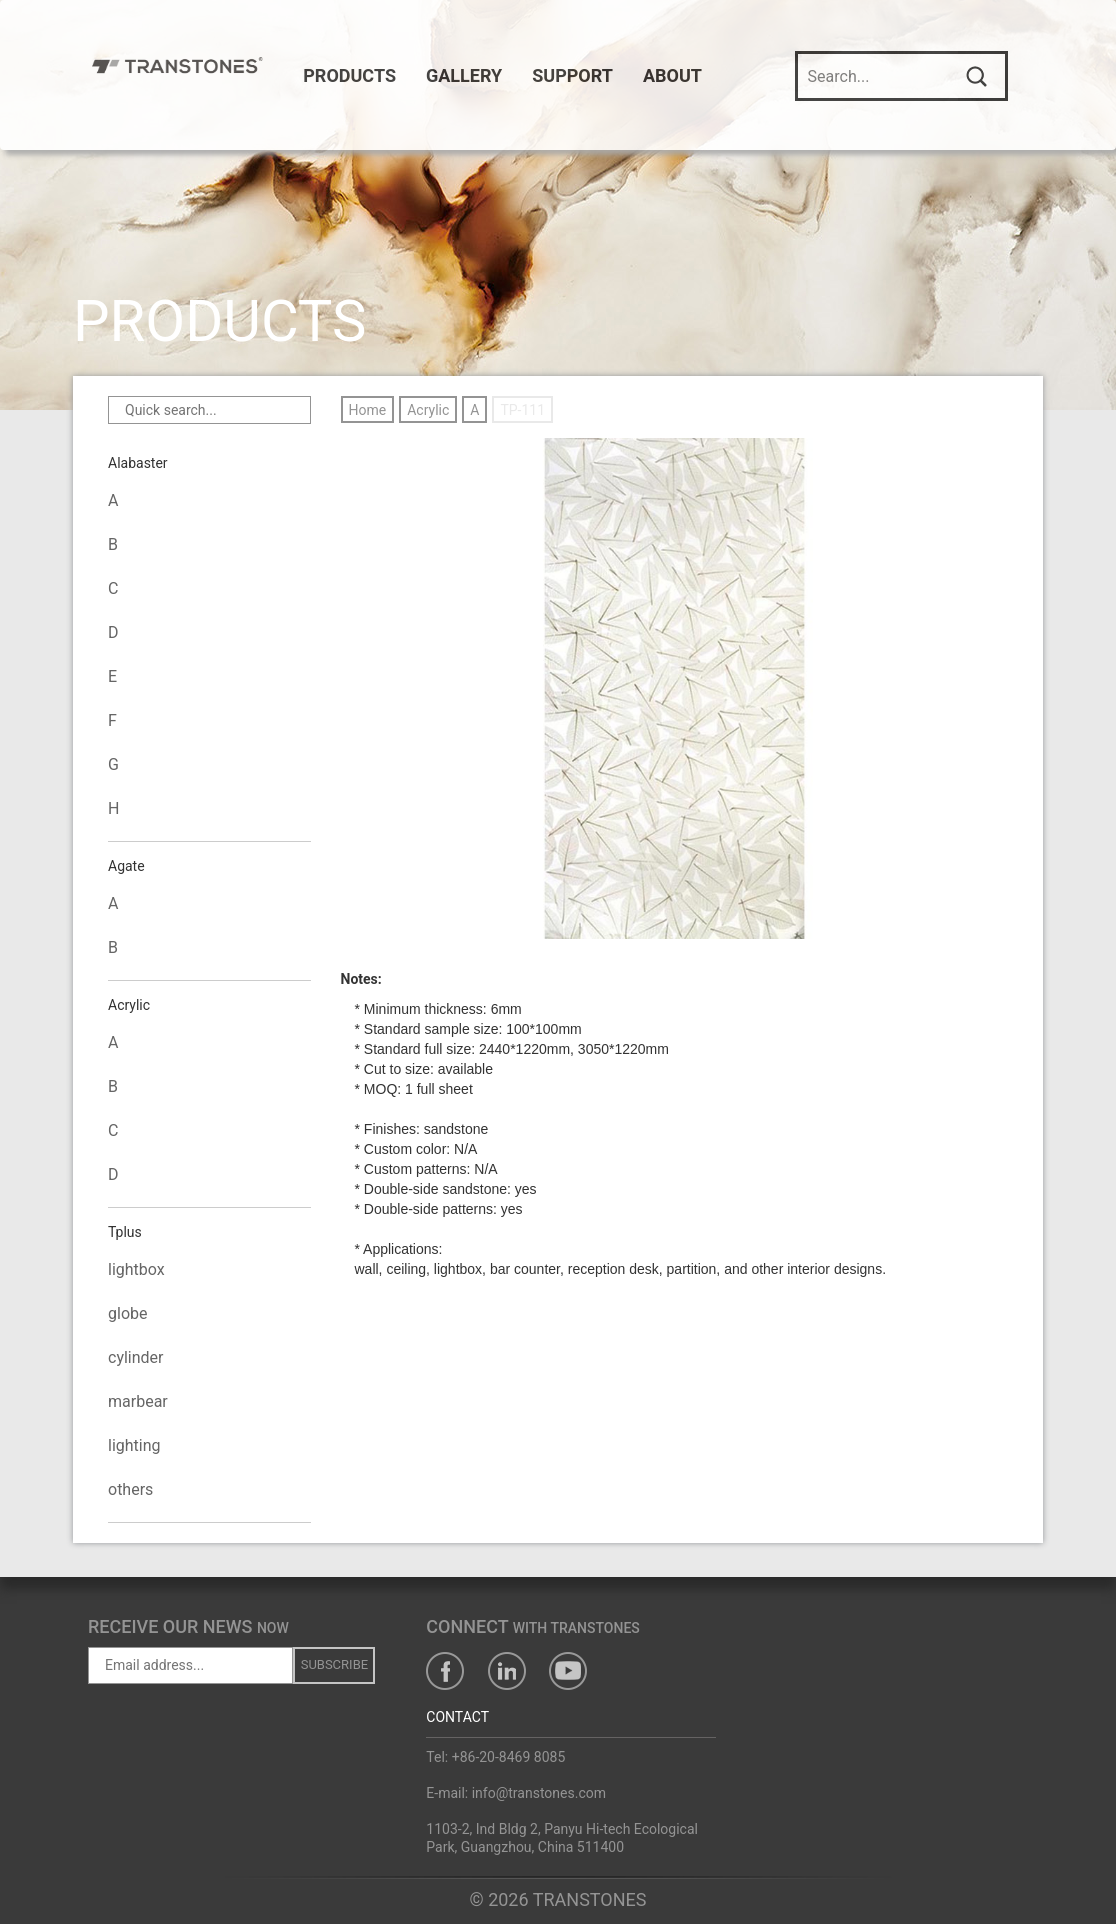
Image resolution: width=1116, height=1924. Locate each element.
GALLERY (474, 75)
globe (127, 1313)
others (130, 1489)
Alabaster (138, 464)
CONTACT (457, 1717)
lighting (134, 1445)
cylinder (136, 1357)
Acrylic (129, 1006)
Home (368, 410)
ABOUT (682, 75)
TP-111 (522, 410)
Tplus (125, 1233)
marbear (138, 1401)
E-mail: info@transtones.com (516, 1793)
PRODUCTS (359, 75)
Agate (126, 867)
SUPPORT (582, 75)
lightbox (136, 1269)
